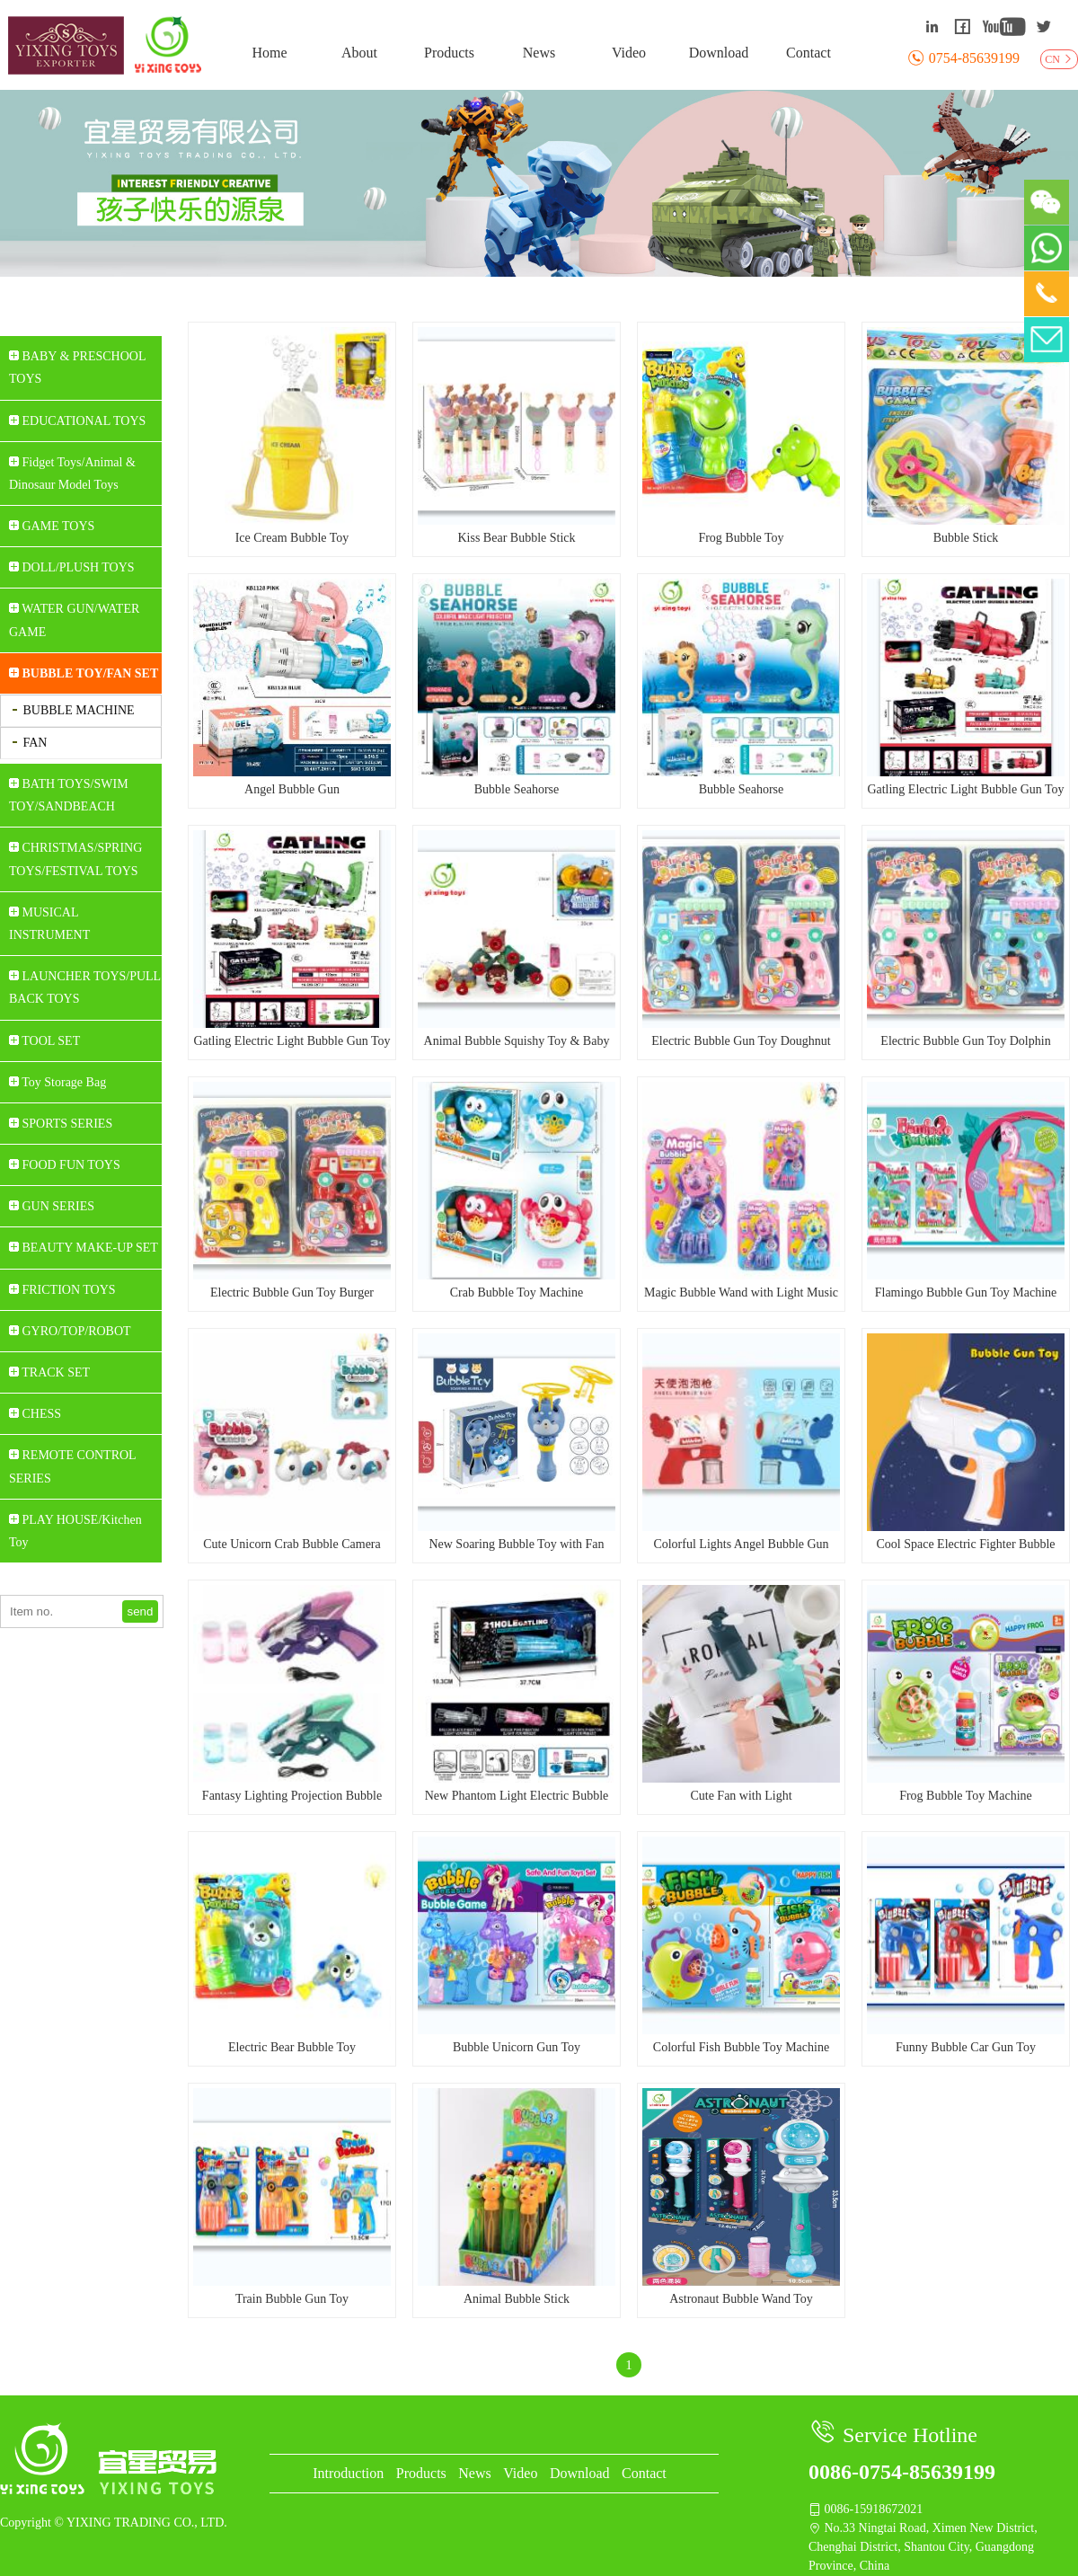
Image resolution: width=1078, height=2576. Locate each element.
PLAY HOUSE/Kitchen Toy (75, 1531)
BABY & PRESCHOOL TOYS (77, 367)
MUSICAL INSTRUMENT (49, 924)
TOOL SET (44, 1041)
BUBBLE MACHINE (72, 710)
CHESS (35, 1414)
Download (719, 52)
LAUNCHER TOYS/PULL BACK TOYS (85, 987)
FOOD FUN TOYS (64, 1165)
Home (269, 52)
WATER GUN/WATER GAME (74, 620)
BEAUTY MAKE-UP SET (83, 1247)
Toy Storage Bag (57, 1082)
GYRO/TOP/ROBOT (70, 1331)
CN (1059, 59)
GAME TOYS (51, 526)
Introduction (348, 2473)
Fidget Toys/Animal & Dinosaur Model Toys (72, 473)
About (359, 52)
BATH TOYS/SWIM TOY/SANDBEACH (68, 795)
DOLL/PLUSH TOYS (72, 567)
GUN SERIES (51, 1206)
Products (449, 52)
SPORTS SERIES (60, 1123)
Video (629, 52)
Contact (808, 52)
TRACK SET (49, 1372)
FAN (28, 742)
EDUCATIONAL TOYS (77, 421)
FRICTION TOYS (62, 1290)
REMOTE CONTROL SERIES (73, 1466)
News (539, 52)
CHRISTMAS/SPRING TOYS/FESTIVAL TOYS (75, 859)
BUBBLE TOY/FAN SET (83, 673)
